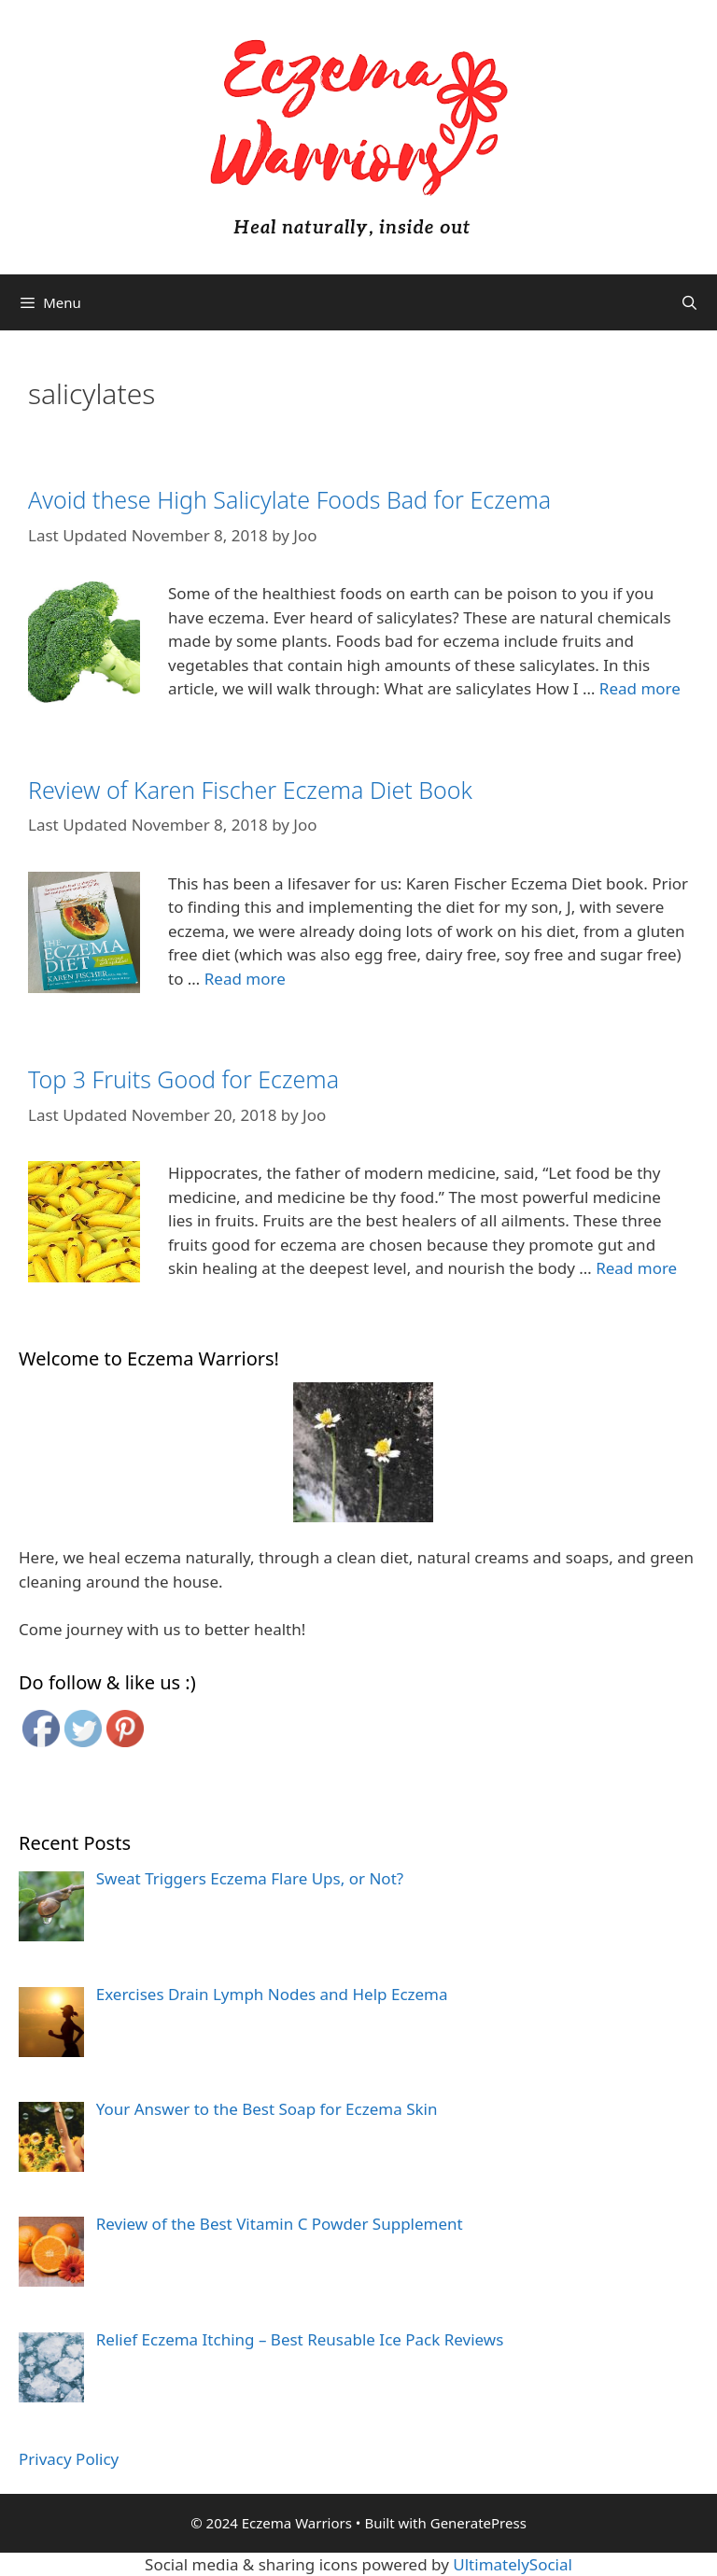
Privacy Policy (69, 2459)
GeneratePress (478, 2522)
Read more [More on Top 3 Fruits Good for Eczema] (636, 1268)
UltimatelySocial (512, 2564)
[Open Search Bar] (689, 302)
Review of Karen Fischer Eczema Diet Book (250, 789)
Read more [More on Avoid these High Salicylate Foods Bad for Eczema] (640, 688)
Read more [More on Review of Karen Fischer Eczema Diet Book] (245, 978)
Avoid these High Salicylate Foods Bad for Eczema (289, 499)
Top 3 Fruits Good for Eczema (183, 1079)
